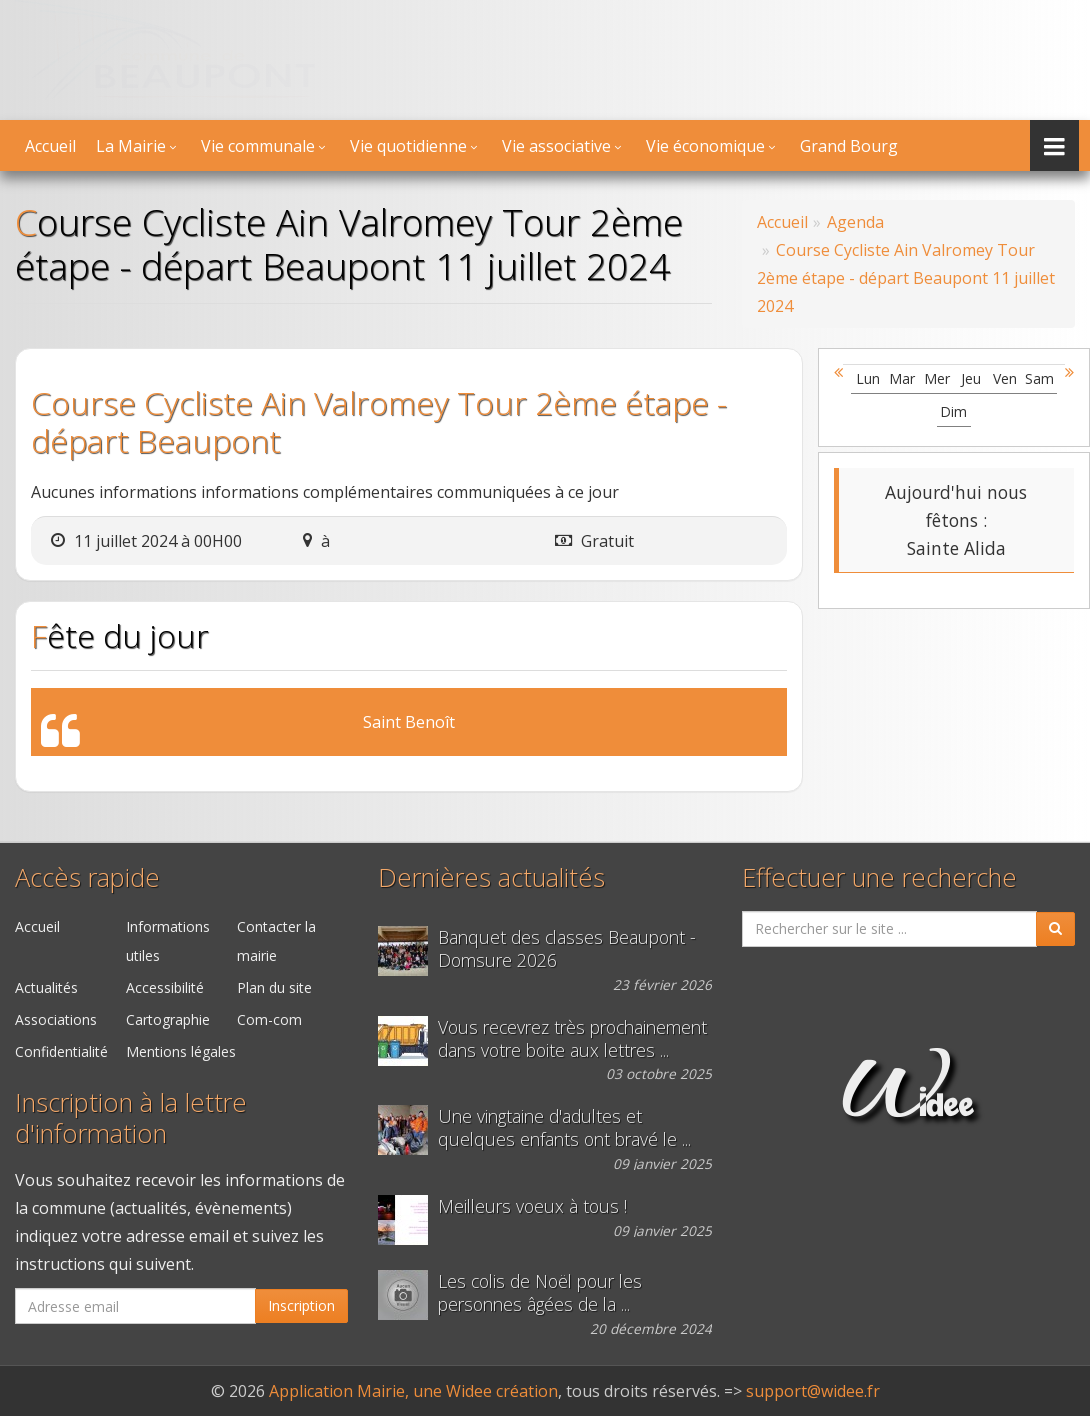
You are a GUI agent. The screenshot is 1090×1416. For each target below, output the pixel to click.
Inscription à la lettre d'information (131, 1118)
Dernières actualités (491, 877)
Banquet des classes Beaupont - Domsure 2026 (567, 949)
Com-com (269, 1019)
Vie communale (258, 146)
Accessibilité (165, 987)
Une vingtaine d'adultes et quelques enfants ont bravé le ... (564, 1128)
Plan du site (274, 987)
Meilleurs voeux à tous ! (532, 1206)
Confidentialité (61, 1051)
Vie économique (705, 146)
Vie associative (556, 146)
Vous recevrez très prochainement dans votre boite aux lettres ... (572, 1039)
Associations (56, 1019)
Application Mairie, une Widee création (413, 1391)
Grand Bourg (849, 146)
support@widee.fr (813, 1391)
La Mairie (131, 146)
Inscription (301, 1305)
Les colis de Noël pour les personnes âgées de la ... (540, 1293)
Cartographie (168, 1019)
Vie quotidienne (408, 146)
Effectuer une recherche (879, 877)
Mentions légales (181, 1051)
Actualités (46, 987)
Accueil (50, 146)
